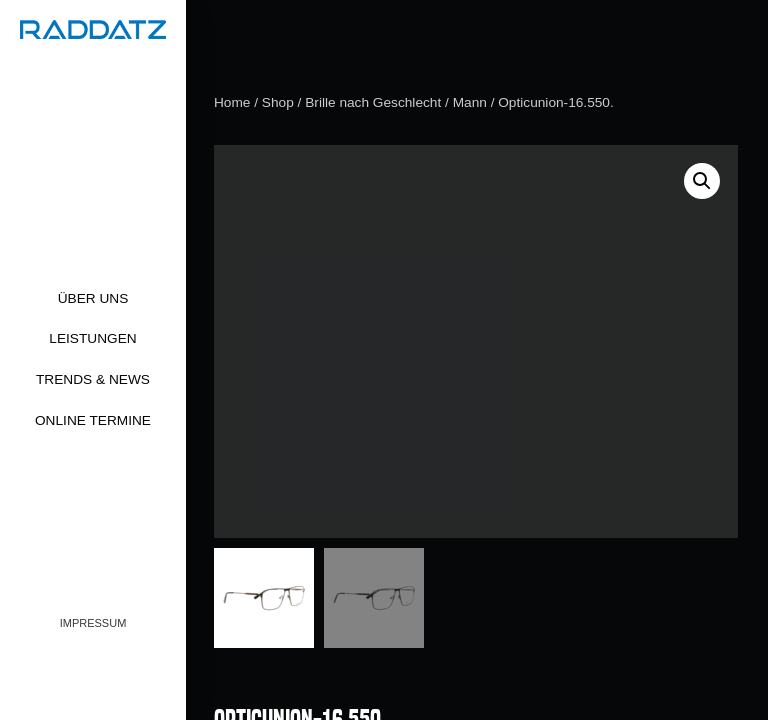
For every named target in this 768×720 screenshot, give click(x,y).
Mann (470, 102)
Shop (278, 102)
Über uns (93, 298)
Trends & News (93, 379)
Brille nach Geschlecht (373, 102)
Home (232, 102)
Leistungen (92, 338)
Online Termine (93, 420)
